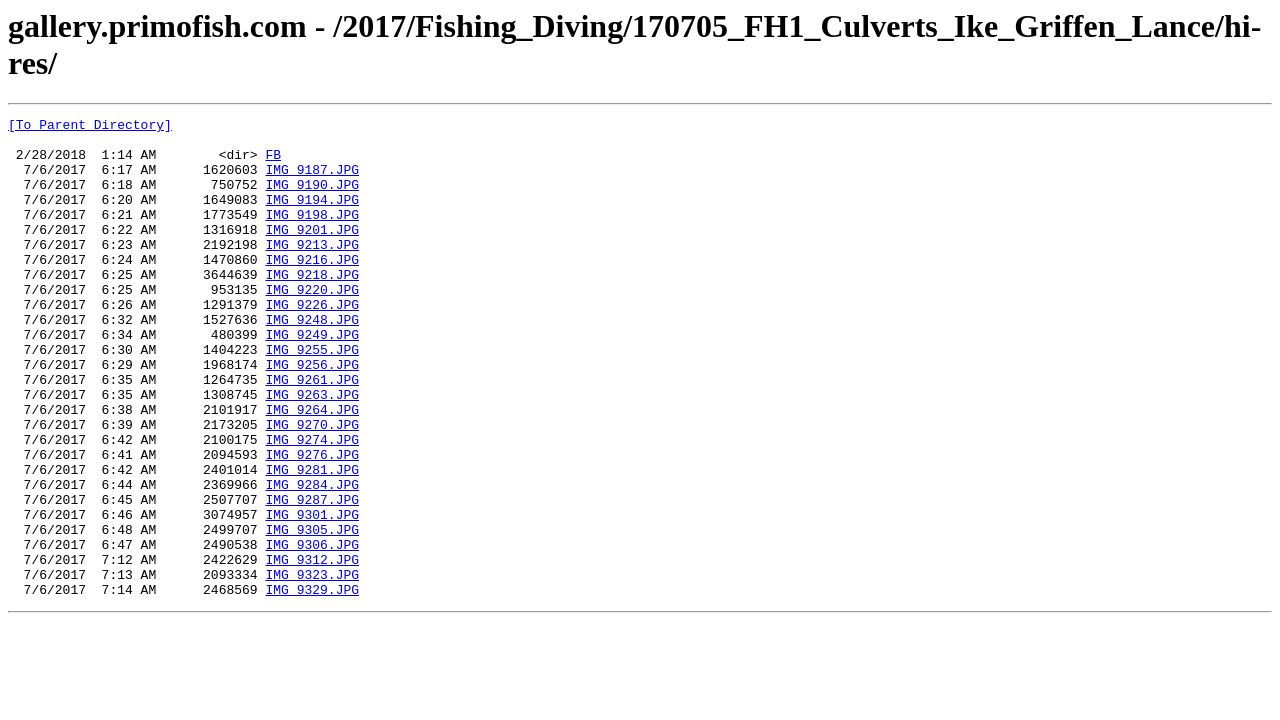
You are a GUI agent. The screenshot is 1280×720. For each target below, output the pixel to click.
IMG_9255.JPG (312, 397)
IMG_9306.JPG (312, 631)
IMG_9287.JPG (312, 577)
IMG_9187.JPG (312, 181)
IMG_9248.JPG (312, 361)
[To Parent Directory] (90, 127)
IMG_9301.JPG (312, 595)
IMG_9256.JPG (312, 415)
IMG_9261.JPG (312, 433)
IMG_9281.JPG (312, 541)
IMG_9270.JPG (312, 487)
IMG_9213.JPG (312, 271)
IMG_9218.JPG (312, 307)
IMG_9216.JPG (312, 289)
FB (273, 163)
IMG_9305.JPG (312, 613)
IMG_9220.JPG (312, 325)
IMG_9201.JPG (312, 253)
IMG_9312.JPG (312, 649)
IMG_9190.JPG (312, 199)
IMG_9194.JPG (312, 217)
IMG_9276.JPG (312, 523)
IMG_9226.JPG (312, 343)
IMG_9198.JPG (312, 235)
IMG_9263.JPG (312, 451)
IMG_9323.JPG (312, 667)
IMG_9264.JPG (312, 469)
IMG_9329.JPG (312, 685)
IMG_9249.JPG (312, 379)
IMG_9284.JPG (312, 559)
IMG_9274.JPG (312, 505)
